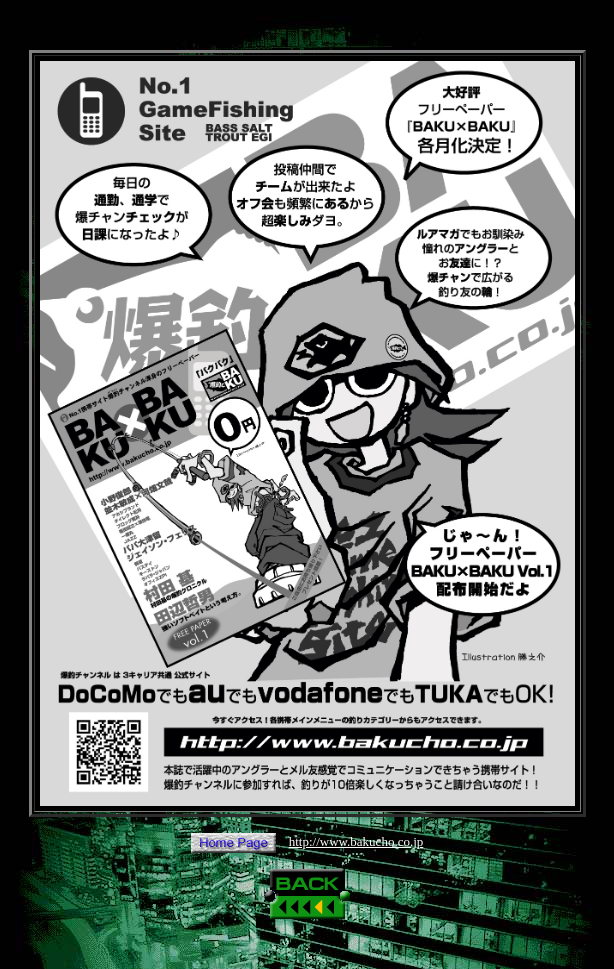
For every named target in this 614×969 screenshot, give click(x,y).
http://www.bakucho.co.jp (356, 841)
